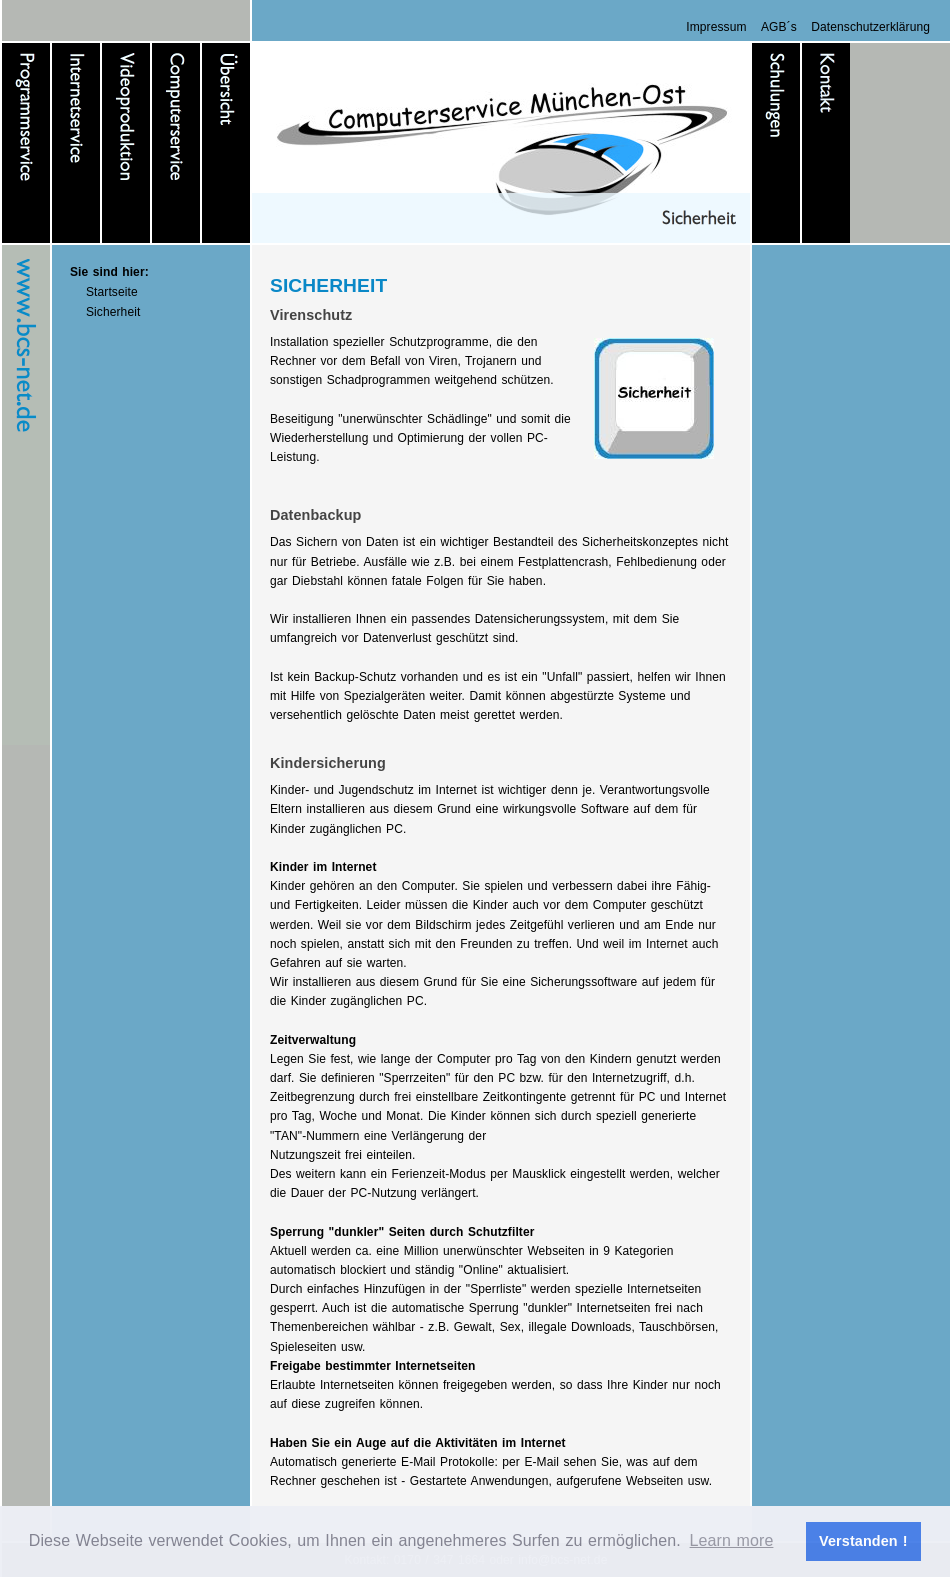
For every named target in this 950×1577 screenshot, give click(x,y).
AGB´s (779, 27)
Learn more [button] (732, 1540)
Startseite (112, 292)
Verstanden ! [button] (863, 1541)
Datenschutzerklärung (870, 27)
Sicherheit (113, 312)
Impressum (716, 27)
